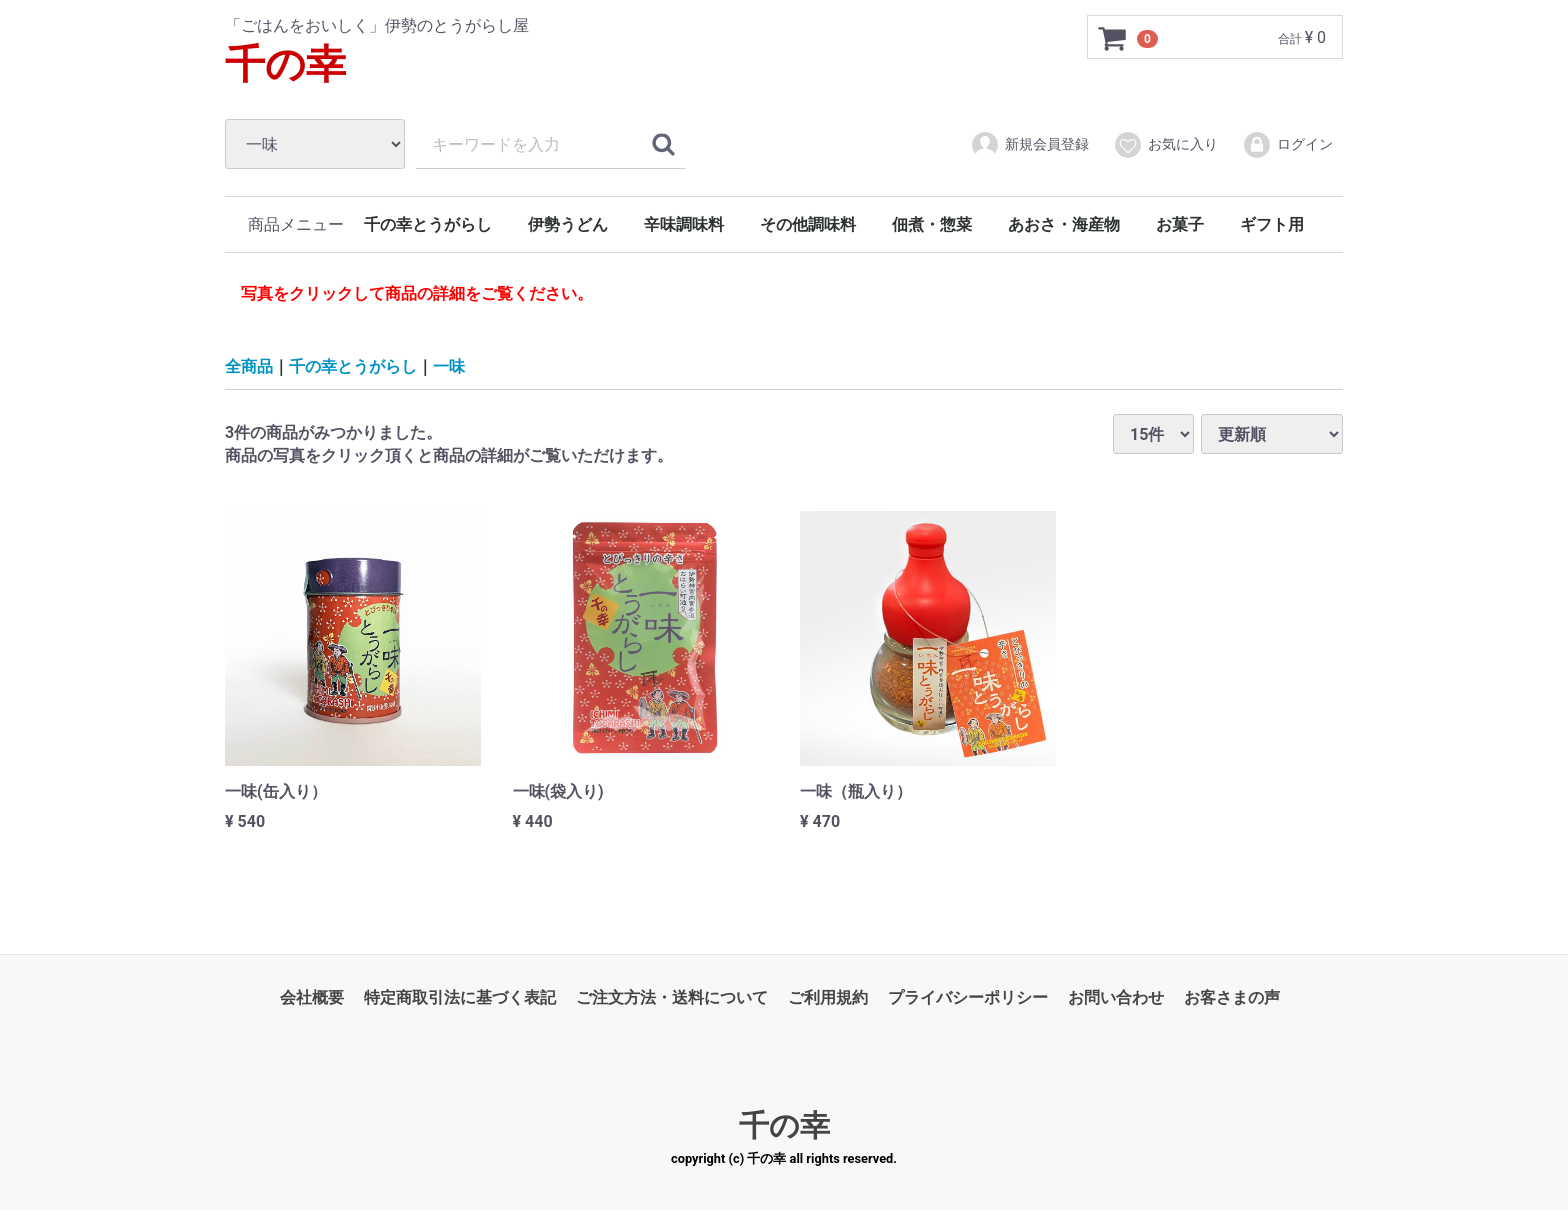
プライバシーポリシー (968, 997)
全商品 (249, 365)
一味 (449, 365)
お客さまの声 (1232, 997)
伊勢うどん (568, 224)
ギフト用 (1272, 224)
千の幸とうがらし (428, 224)
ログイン (1287, 145)
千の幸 (285, 64)
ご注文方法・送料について (672, 997)
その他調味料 (808, 224)
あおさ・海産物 (1064, 224)
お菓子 (1180, 224)
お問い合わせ (1116, 997)
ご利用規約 (828, 997)
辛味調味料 (684, 224)
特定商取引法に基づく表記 (460, 997)
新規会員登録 (1029, 145)
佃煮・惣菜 (932, 224)
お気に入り (1165, 145)
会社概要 (312, 997)
